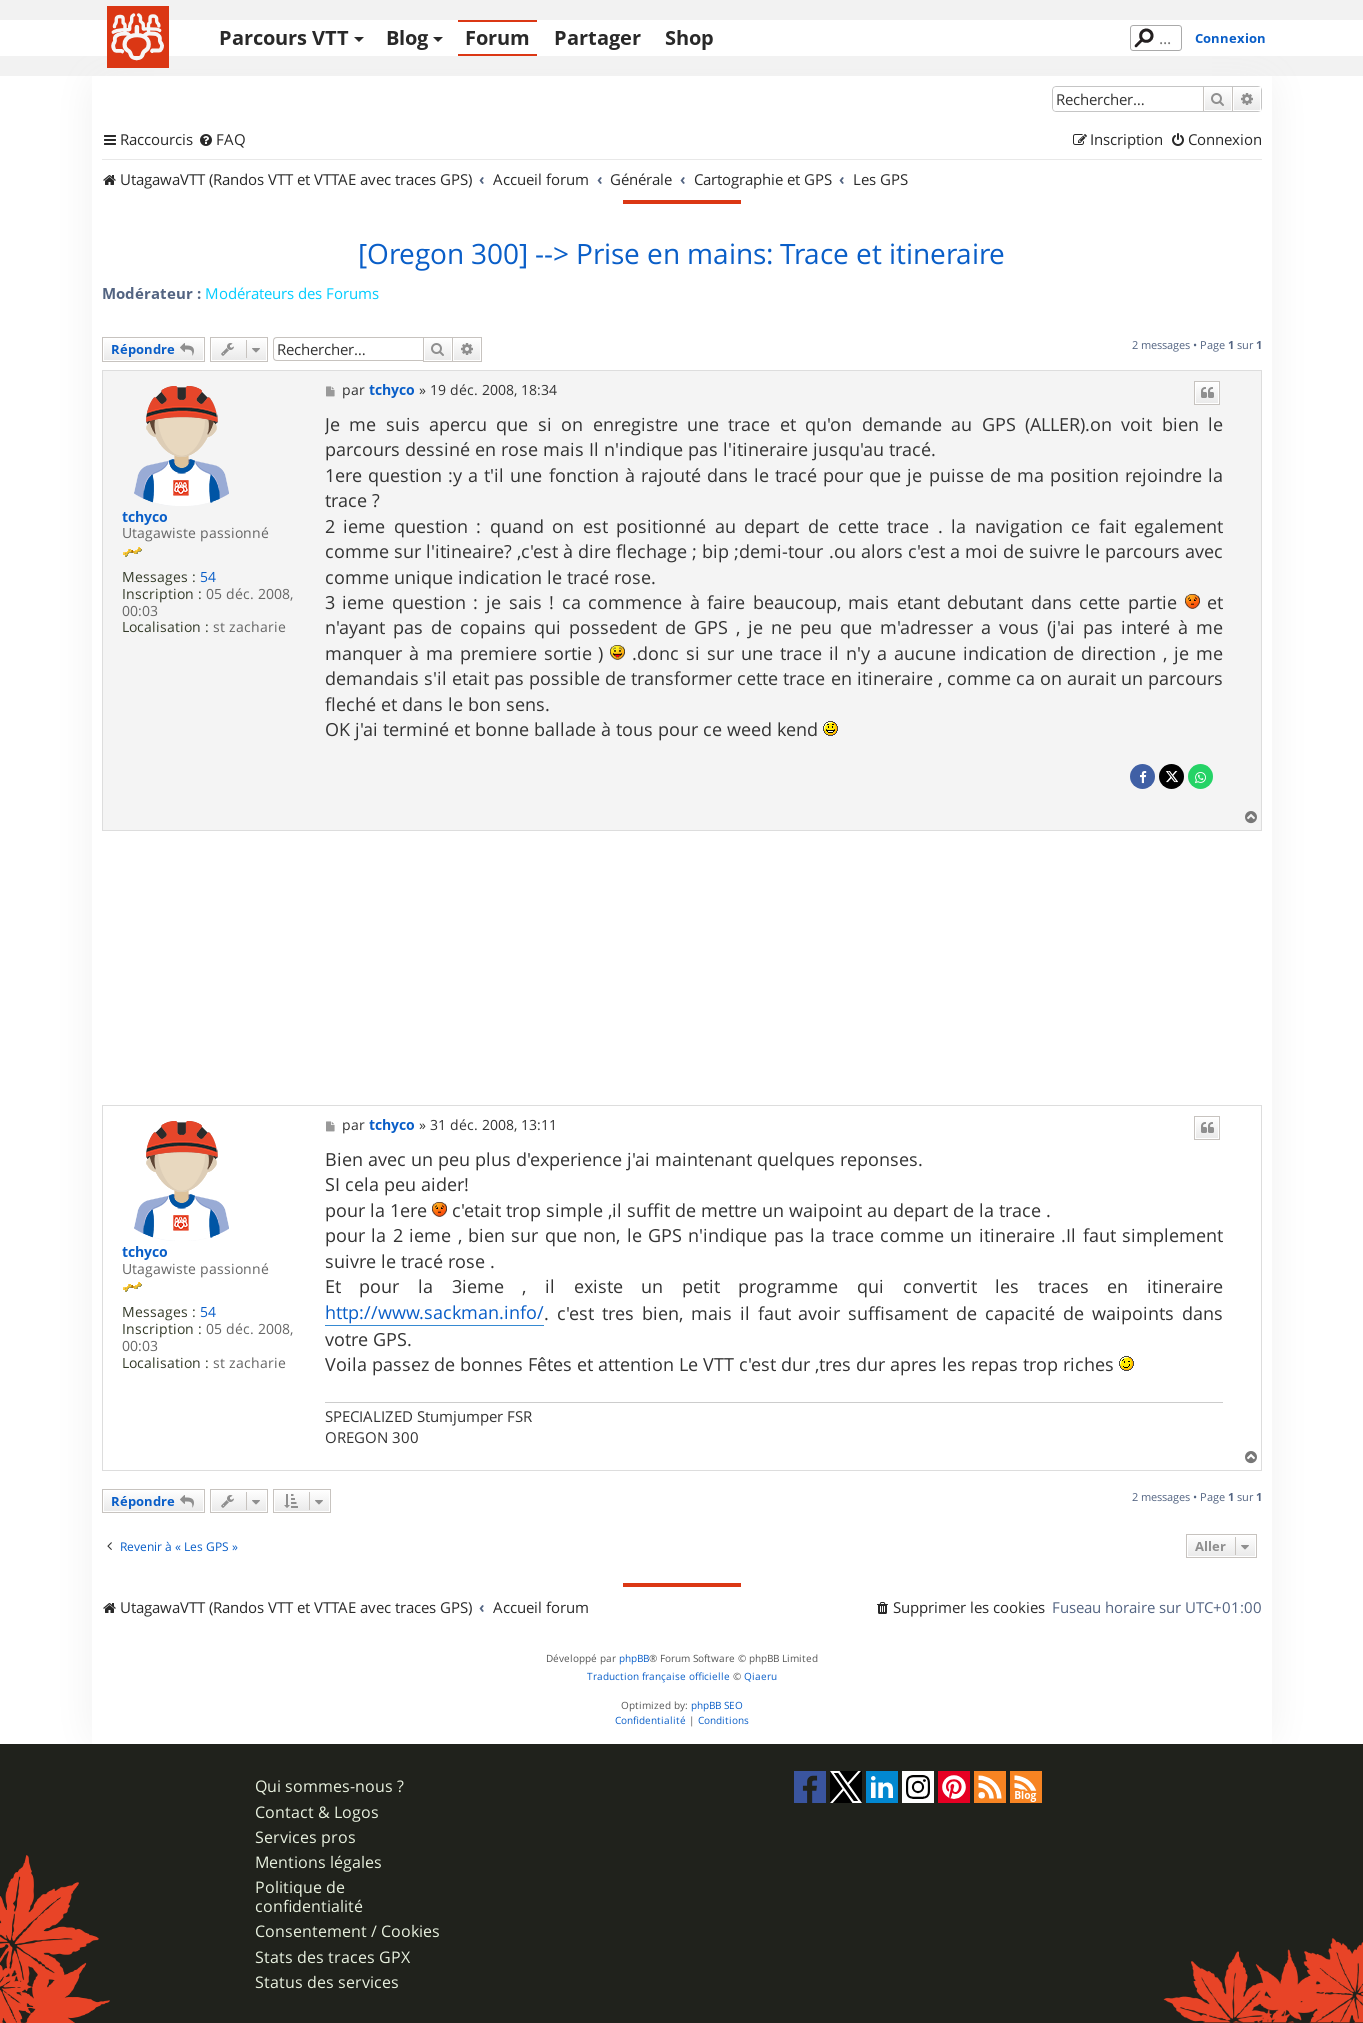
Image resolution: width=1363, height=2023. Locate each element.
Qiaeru (760, 1676)
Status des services (327, 1982)
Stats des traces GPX (332, 1957)
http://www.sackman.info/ (434, 1312)
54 (208, 577)
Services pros (305, 1837)
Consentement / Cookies (347, 1931)
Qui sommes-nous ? (329, 1786)
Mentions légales (318, 1862)
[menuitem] (222, 140)
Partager (597, 37)
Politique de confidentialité (309, 1897)
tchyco (145, 517)
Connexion (1230, 38)
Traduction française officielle (658, 1676)
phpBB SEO (717, 1705)
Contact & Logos (317, 1812)
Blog (407, 37)
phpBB (634, 1658)
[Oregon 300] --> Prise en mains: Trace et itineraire (681, 254)
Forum (497, 37)
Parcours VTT (284, 37)
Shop (689, 37)
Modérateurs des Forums (292, 293)
